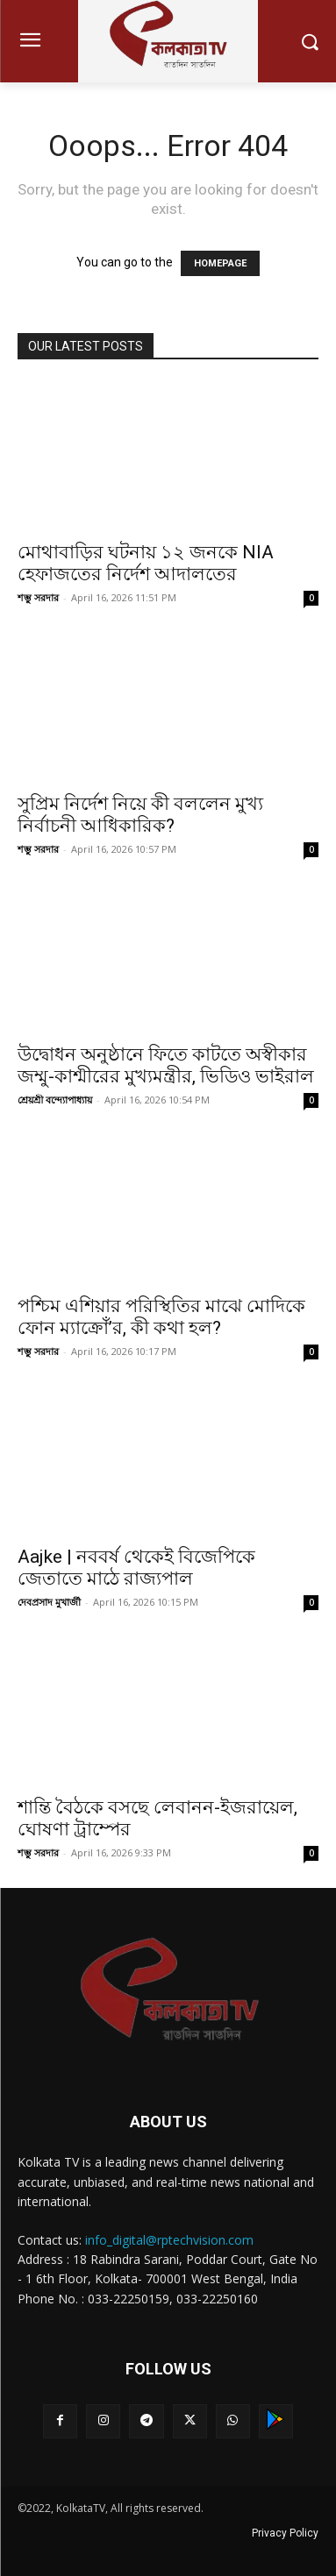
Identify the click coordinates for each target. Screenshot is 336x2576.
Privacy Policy (285, 2533)
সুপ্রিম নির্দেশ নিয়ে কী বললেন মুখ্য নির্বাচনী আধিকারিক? (140, 814)
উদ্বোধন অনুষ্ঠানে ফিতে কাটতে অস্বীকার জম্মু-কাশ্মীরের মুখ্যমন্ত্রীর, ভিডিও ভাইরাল (166, 1065)
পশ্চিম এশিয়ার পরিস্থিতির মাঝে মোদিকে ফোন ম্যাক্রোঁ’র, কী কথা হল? (161, 1316)
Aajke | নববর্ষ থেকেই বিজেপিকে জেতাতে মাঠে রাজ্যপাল (136, 1567)
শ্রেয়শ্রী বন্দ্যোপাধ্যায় (55, 1099)
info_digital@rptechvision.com (169, 2240)
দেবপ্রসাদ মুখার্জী (49, 1601)
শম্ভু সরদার (38, 597)
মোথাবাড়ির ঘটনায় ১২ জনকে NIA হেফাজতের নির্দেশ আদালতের (146, 563)
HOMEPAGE (220, 263)
